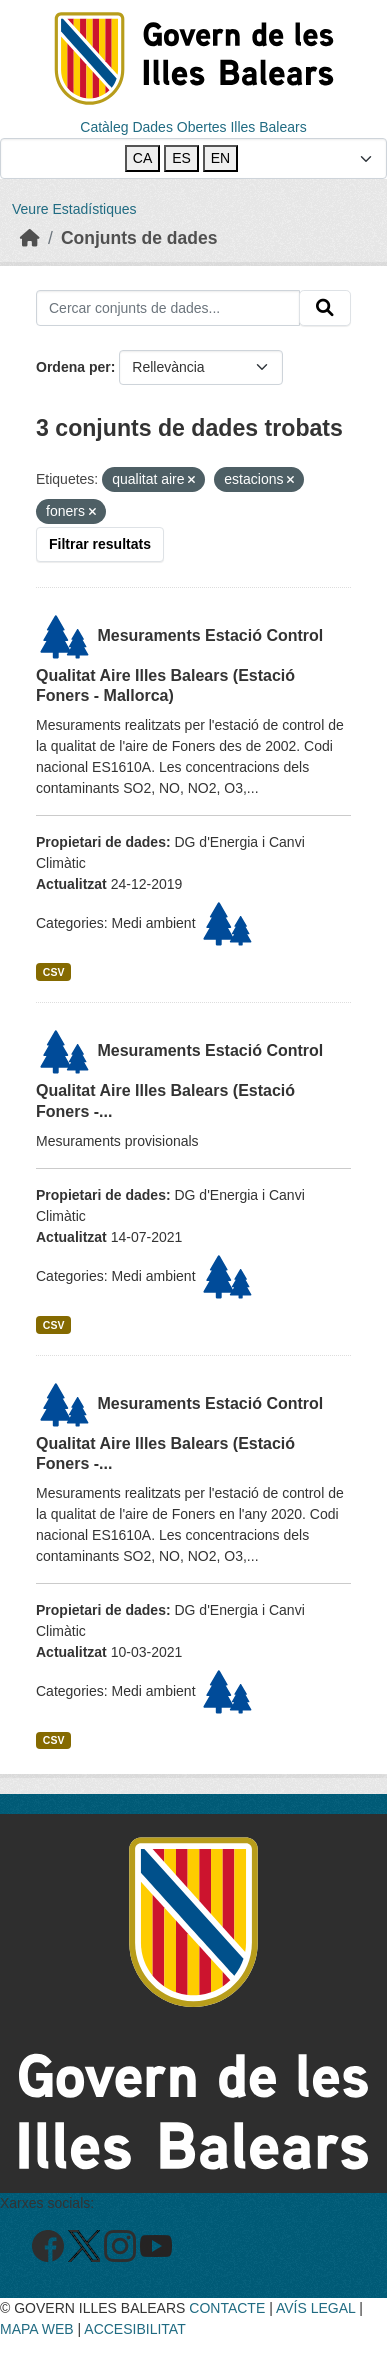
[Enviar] (325, 308)
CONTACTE (227, 2308)
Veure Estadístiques (74, 209)
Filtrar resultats (100, 544)
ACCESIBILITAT (134, 2329)
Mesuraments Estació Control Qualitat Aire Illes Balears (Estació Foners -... (179, 1081)
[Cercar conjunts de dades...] (168, 308)
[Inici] (30, 238)
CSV (54, 972)
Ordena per (73, 367)
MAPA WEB (37, 2329)
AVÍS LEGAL (315, 2308)
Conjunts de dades (139, 238)
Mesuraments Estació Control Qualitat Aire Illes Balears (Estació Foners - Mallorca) (179, 666)
